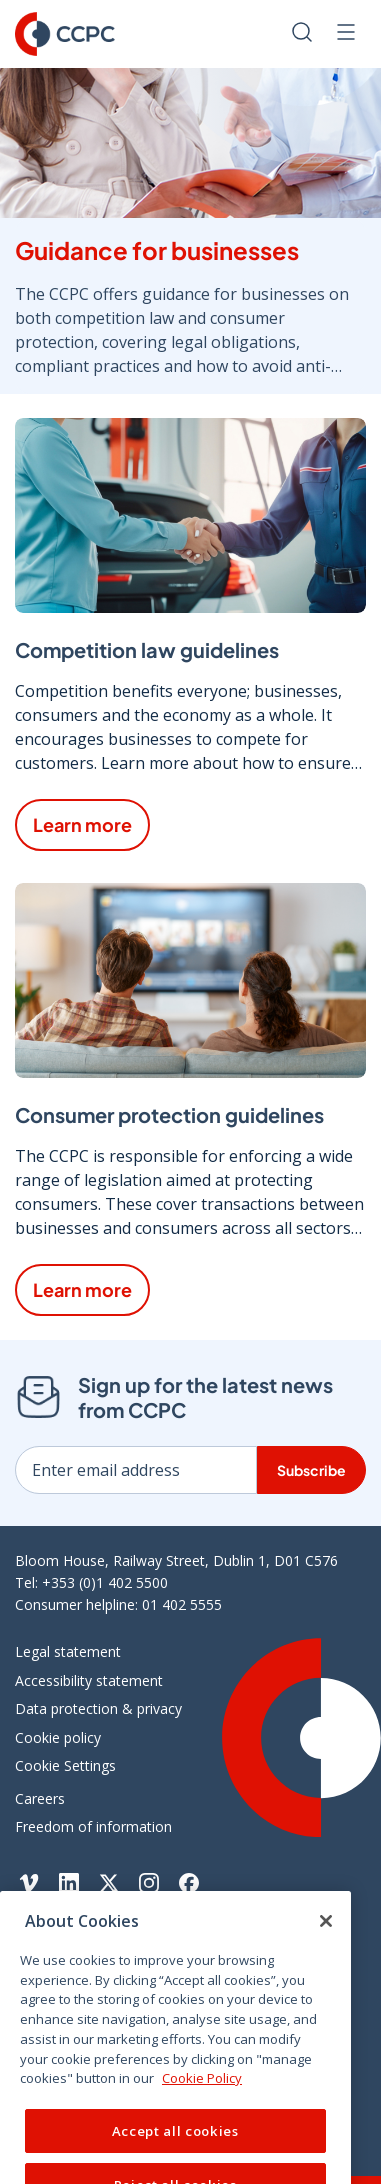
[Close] (326, 1940)
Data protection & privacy (98, 1708)
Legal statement (68, 1651)
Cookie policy (58, 1737)
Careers (40, 1798)
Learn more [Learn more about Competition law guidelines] (82, 824)
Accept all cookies (175, 2150)
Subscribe (311, 1470)
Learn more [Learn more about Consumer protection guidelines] (82, 1289)
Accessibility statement (89, 1680)
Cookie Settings (65, 1765)
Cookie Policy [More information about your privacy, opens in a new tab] (202, 2097)
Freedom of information (93, 1826)
